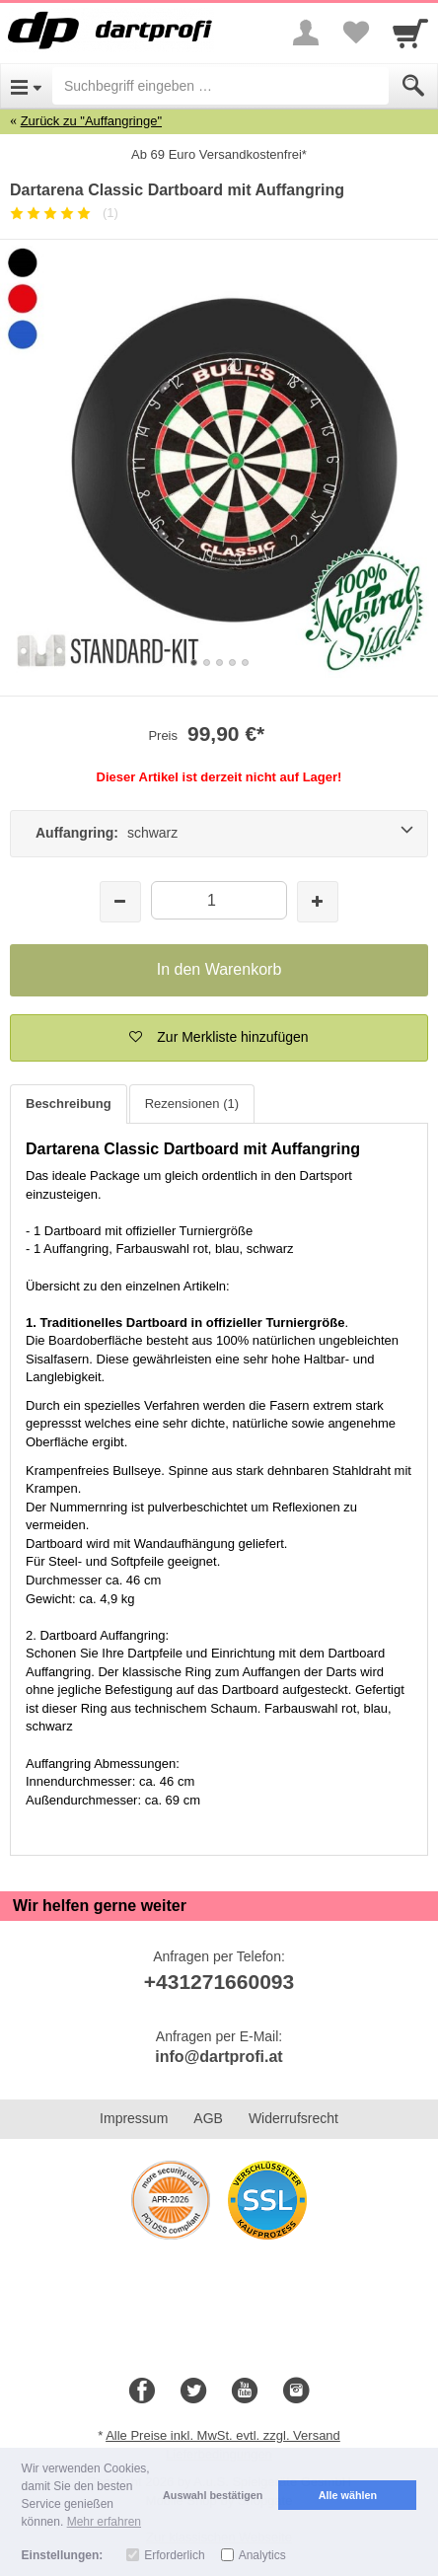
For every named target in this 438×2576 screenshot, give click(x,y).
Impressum (134, 2118)
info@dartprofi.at (218, 2056)
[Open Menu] (26, 86)
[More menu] (305, 32)
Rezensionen (192, 1103)
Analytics (262, 2555)
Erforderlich (174, 2555)
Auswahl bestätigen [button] (212, 2495)
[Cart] (410, 32)
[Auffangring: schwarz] (219, 833)
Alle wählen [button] (348, 2495)
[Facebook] (142, 2391)
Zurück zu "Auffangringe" (91, 120)
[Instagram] (296, 2391)
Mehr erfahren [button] (104, 2522)
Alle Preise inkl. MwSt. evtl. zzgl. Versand (223, 2435)
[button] (219, 1038)
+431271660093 (219, 1981)
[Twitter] (193, 2391)
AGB (208, 2118)
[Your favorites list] (355, 32)
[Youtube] (244, 2391)
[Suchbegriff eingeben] (220, 86)
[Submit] (413, 86)
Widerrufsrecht (293, 2118)
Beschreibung (68, 1103)
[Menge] (219, 900)
